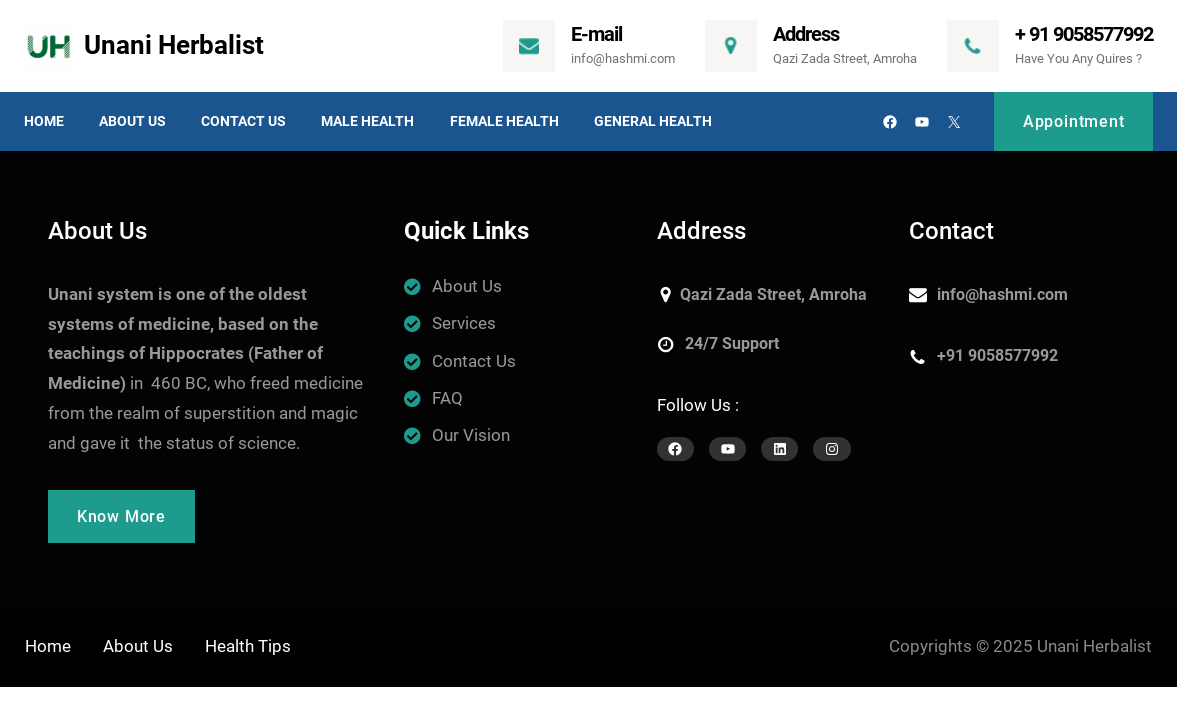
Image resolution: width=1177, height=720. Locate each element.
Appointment (1074, 121)
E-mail (596, 34)
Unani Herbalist (174, 45)
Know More (121, 516)
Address (806, 34)
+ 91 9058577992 (1084, 34)
